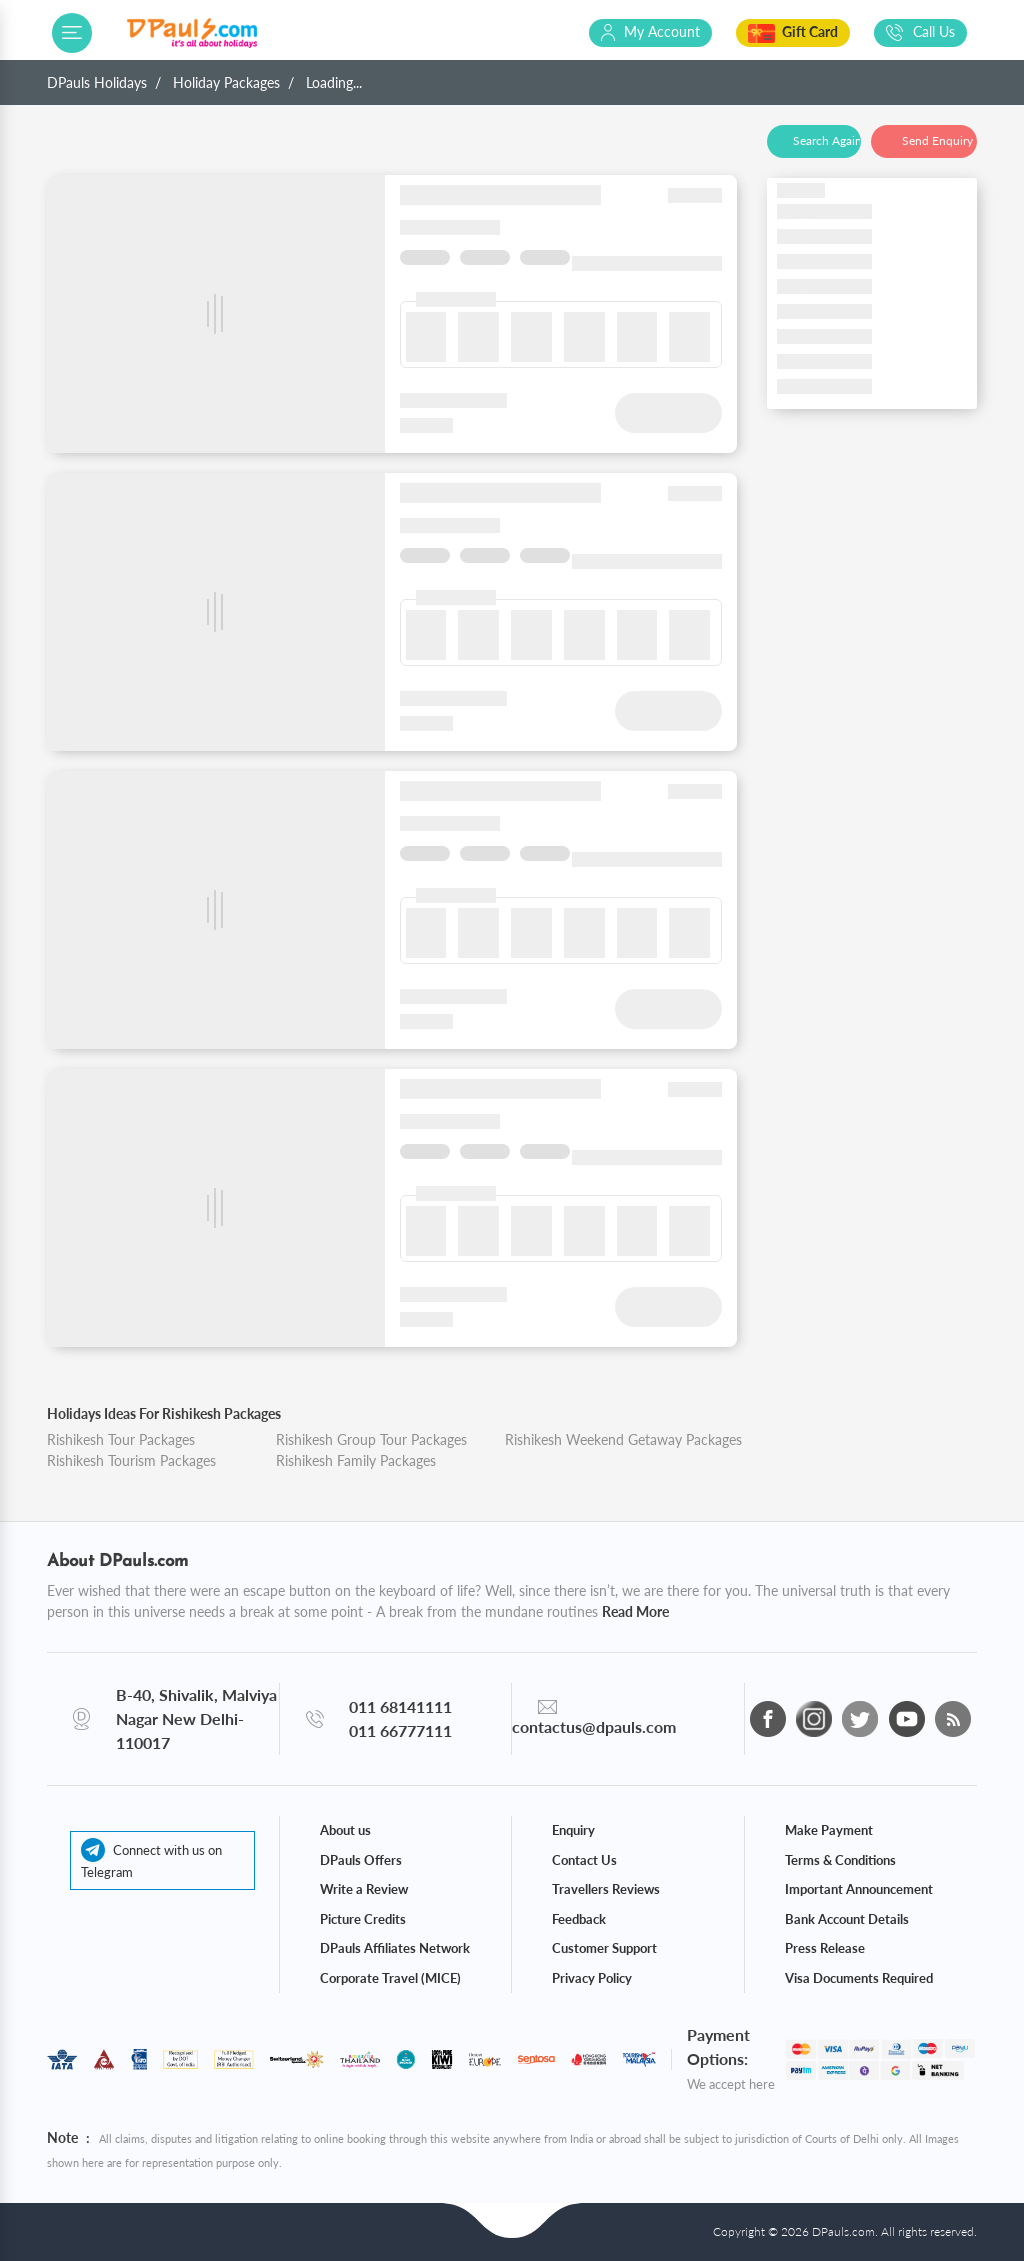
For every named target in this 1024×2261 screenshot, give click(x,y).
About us (345, 1830)
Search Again (827, 140)
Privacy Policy (592, 1978)
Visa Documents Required (859, 1978)
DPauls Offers (361, 1860)
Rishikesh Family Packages (356, 1460)
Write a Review (364, 1889)
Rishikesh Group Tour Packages (371, 1439)
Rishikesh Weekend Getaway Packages (623, 1439)
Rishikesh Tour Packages (121, 1439)
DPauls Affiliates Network (395, 1948)
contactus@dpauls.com (594, 1726)
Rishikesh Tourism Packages (131, 1460)
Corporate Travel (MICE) (390, 1978)
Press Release (825, 1948)
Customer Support (604, 1948)
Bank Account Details (847, 1919)
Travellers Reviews (606, 1889)
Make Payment (829, 1830)
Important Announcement (859, 1889)
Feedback (579, 1919)
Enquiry (573, 1830)
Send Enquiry (937, 140)
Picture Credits (363, 1919)
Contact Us (584, 1860)
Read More (635, 1611)
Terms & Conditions (840, 1860)
